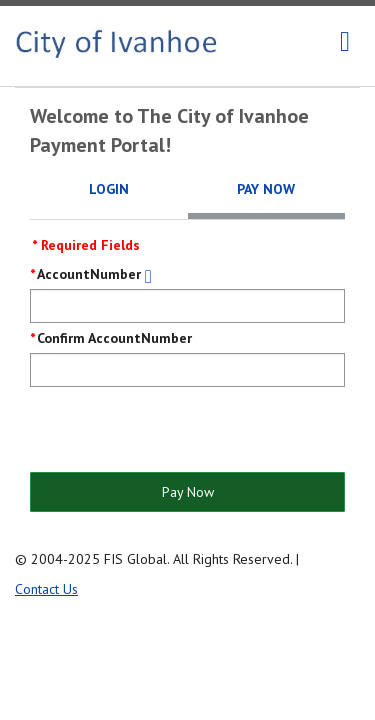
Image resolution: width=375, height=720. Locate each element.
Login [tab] (109, 189)
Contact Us (46, 589)
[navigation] (345, 42)
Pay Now (188, 492)
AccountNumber (89, 274)
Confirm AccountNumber (114, 338)
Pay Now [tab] (266, 189)
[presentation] (182, 431)
